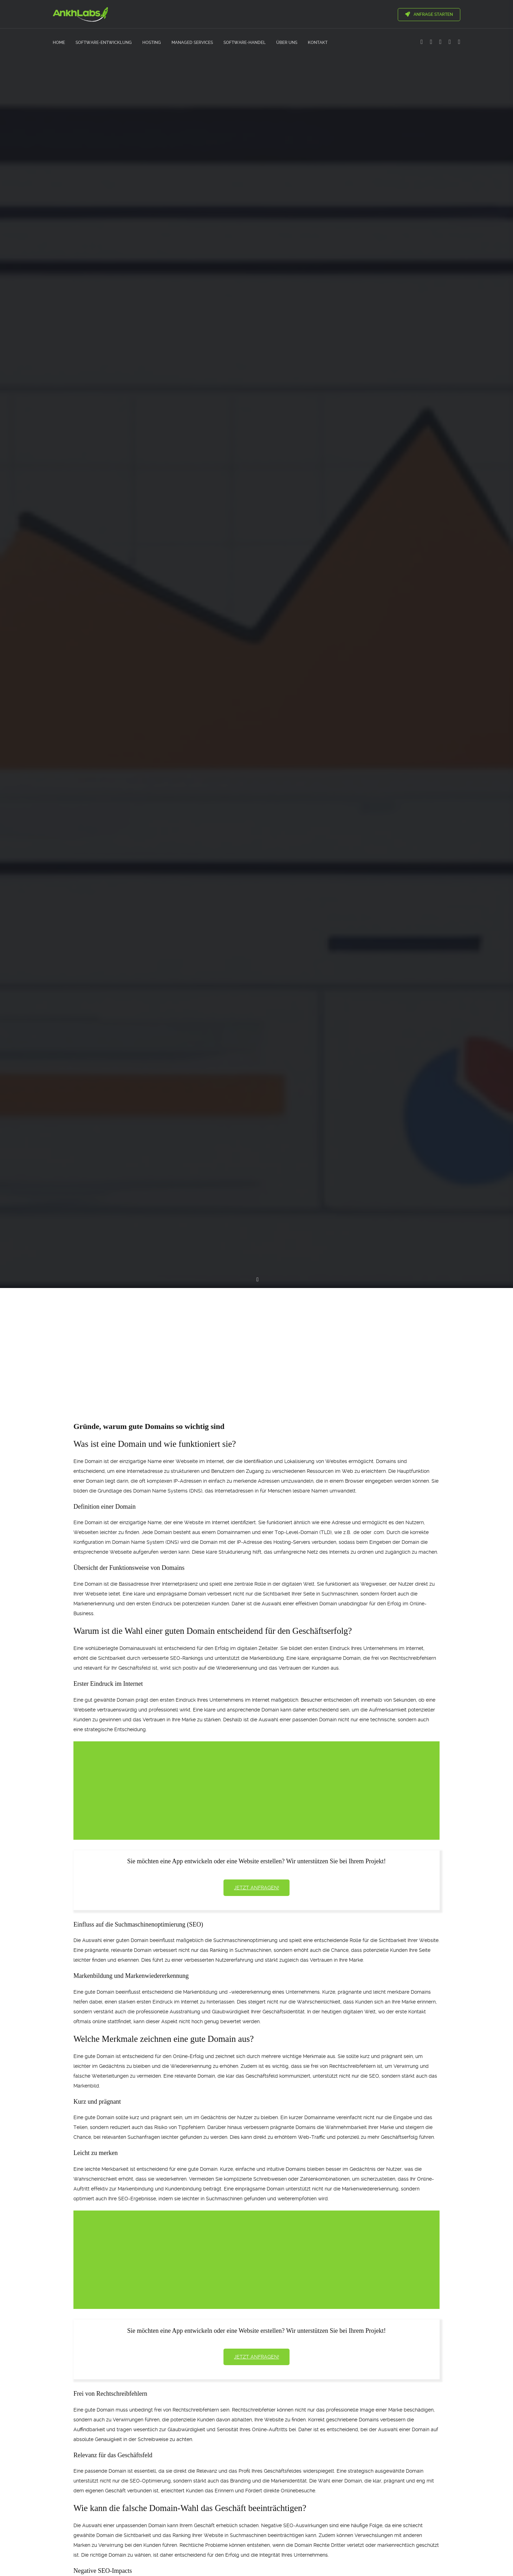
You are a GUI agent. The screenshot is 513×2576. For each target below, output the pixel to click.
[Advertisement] (256, 1342)
